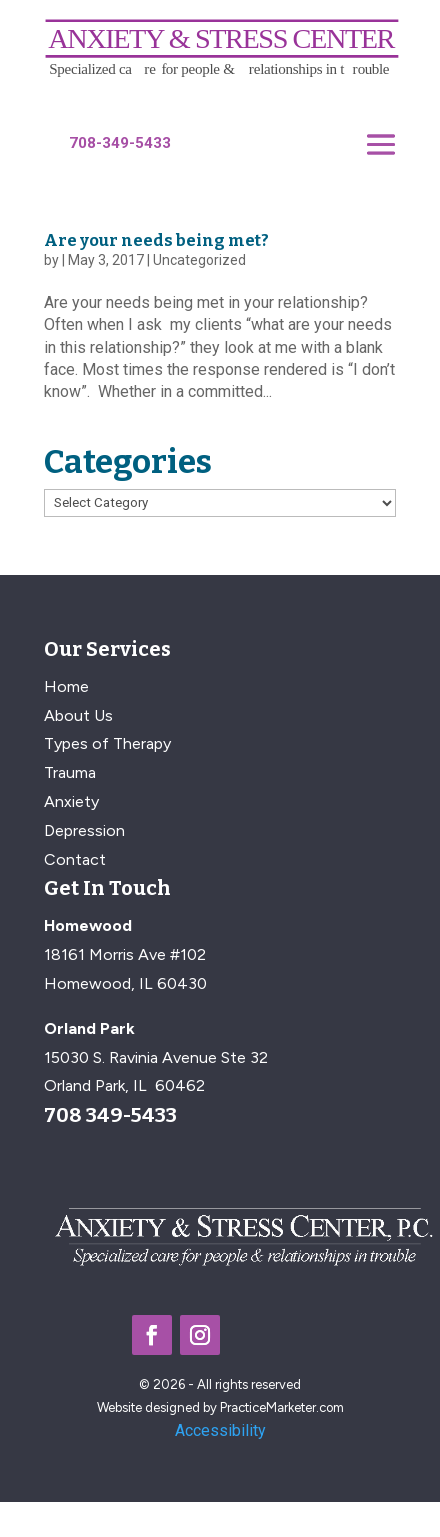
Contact (75, 859)
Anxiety (71, 801)
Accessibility (220, 1430)
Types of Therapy (107, 743)
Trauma (70, 772)
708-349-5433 (120, 143)
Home (66, 686)
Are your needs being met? (156, 240)
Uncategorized (199, 260)
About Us (78, 715)
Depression (84, 830)
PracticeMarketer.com (282, 1407)
